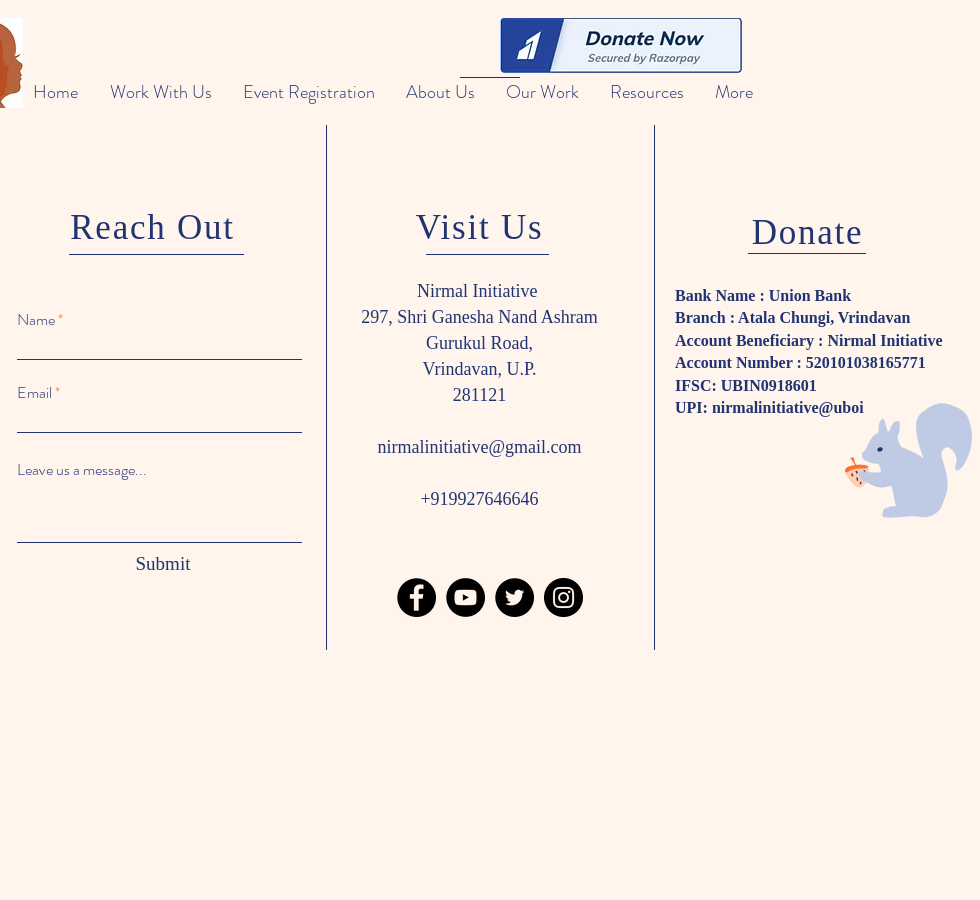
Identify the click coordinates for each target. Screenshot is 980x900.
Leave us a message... (82, 470)
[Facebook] (416, 597)
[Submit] (163, 564)
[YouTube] (465, 597)
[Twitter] (514, 597)
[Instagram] (563, 597)
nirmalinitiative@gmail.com (479, 447)
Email (34, 393)
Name (36, 320)
